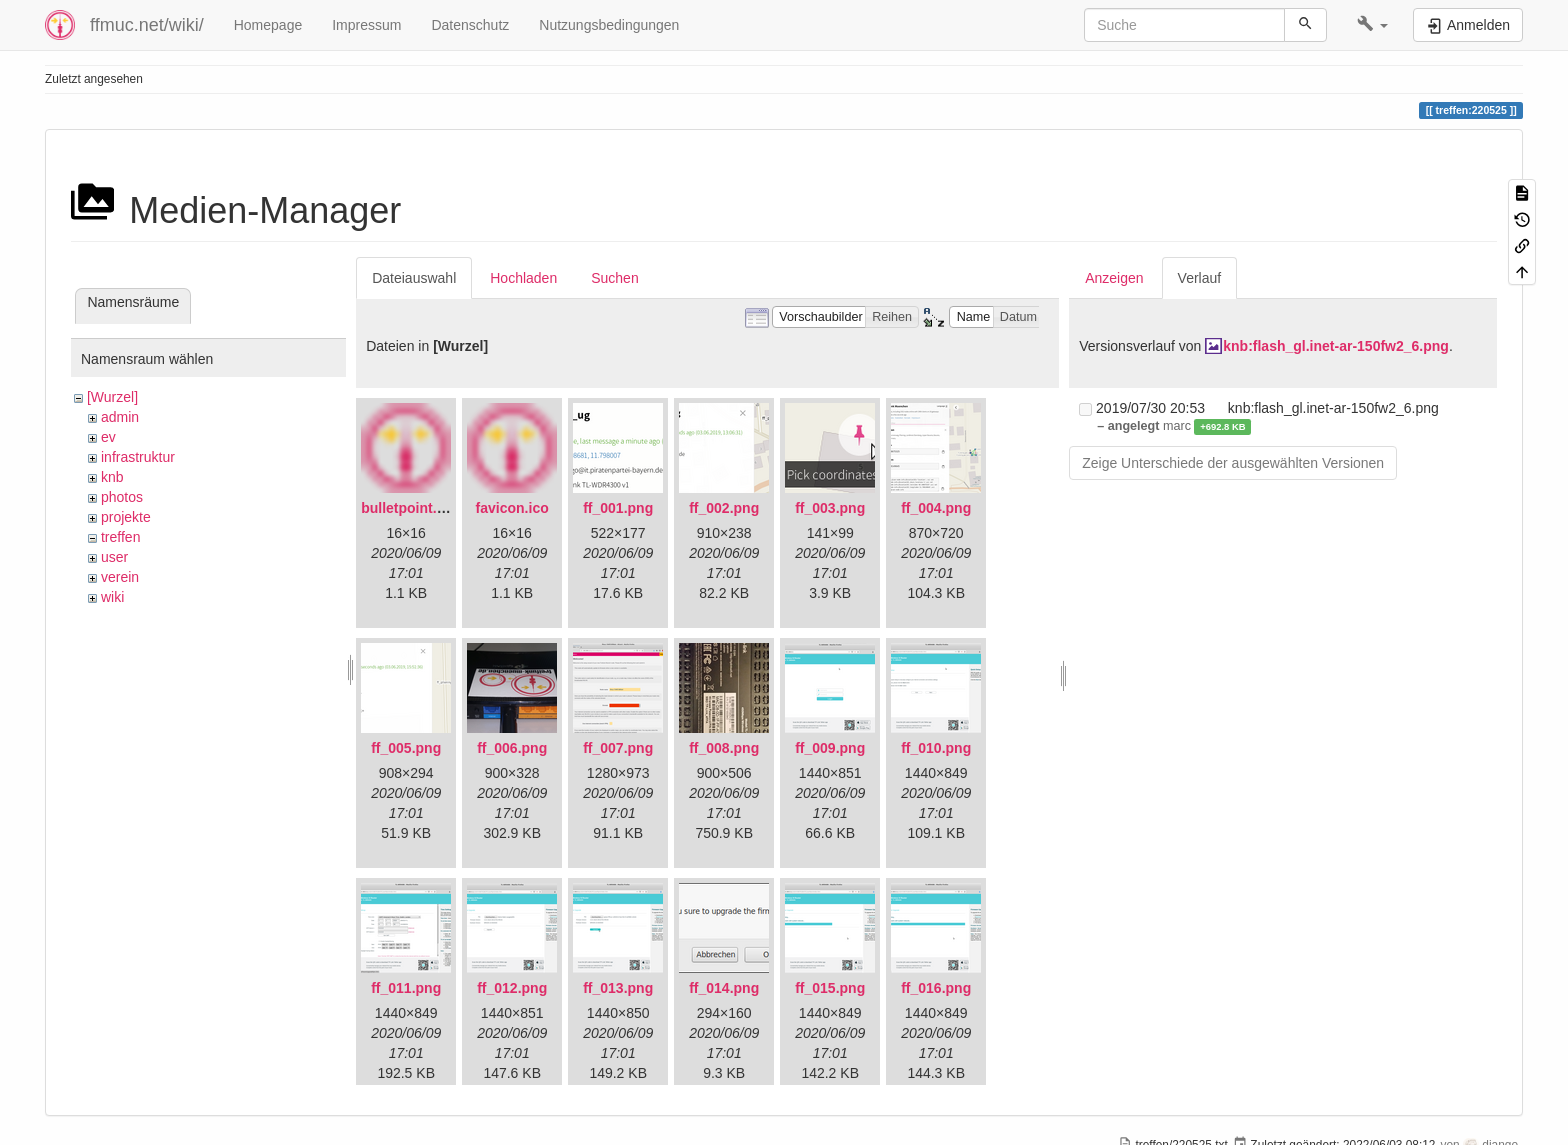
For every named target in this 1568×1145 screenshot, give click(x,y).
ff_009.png (830, 748)
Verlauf (1200, 278)
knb (112, 477)
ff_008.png (724, 748)
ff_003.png (830, 508)
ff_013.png (618, 988)
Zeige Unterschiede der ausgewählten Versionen (1233, 463)
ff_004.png (936, 508)
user (114, 557)
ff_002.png (724, 508)
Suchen (614, 278)
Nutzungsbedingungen (609, 25)
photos (122, 497)
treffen (120, 537)
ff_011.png (406, 988)
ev (108, 437)
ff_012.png (512, 988)
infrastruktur (138, 457)
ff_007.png (618, 748)
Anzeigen (1114, 278)
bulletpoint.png (411, 508)
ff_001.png (618, 508)
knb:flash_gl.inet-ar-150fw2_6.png (1336, 346)
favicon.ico (512, 508)
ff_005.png (406, 748)
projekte (126, 517)
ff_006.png (512, 748)
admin (120, 417)
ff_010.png (936, 748)
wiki (112, 597)
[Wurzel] (112, 397)
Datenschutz (470, 25)
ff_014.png (724, 988)
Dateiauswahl (414, 278)
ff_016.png (936, 988)
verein (120, 577)
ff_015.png (830, 988)
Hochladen (523, 278)
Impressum (366, 25)
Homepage (268, 25)
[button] (1372, 25)
